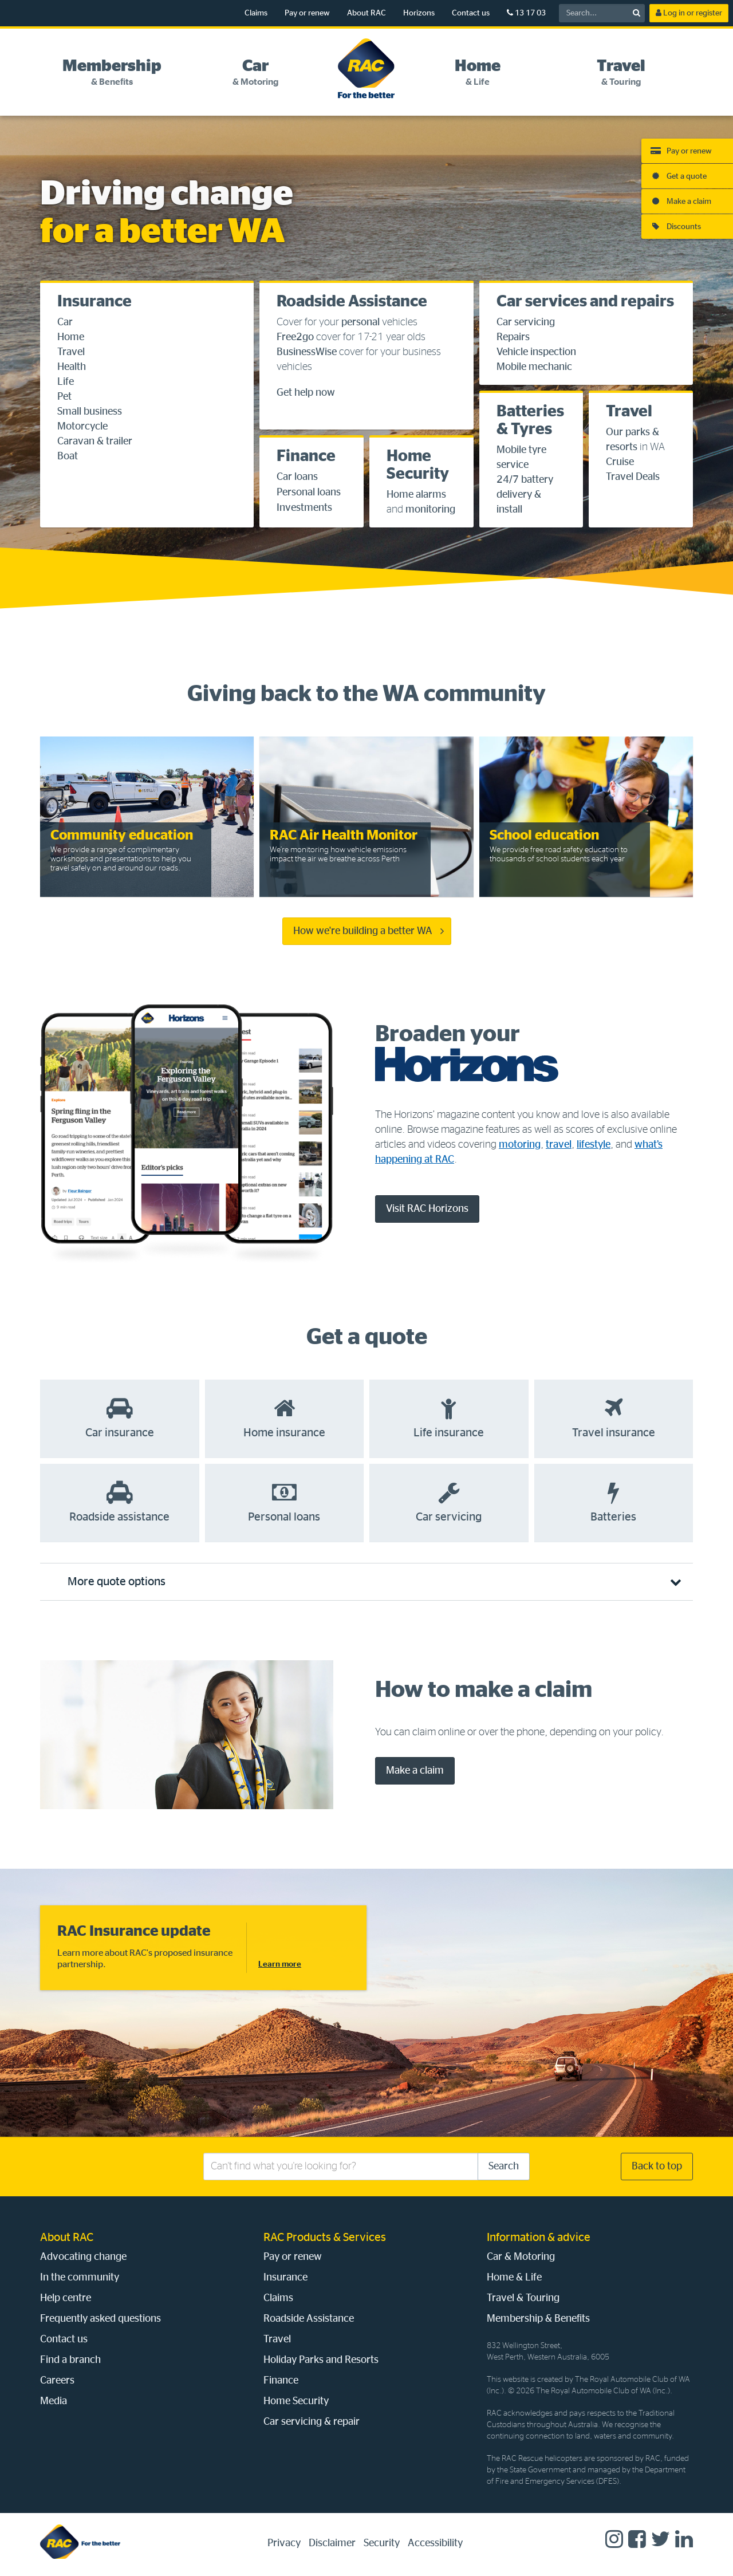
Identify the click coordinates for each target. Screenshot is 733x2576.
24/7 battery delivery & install (524, 495)
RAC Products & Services (324, 2237)
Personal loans (309, 492)
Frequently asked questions (100, 2319)
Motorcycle (82, 427)
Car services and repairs (585, 302)
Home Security (418, 465)
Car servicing (525, 322)
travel (559, 1145)
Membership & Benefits (538, 2319)
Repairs (513, 337)
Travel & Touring (523, 2298)
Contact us (471, 13)
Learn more (279, 1964)
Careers (57, 2381)
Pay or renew (307, 13)
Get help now (306, 393)
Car (65, 322)
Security (382, 2543)
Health (71, 367)
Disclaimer (332, 2543)
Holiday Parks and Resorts (321, 2360)
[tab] (112, 73)
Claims (256, 13)
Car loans (297, 477)
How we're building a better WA (362, 931)
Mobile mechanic (534, 367)
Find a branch (70, 2360)
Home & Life (514, 2277)
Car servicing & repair (311, 2422)
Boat (67, 456)
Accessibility (435, 2543)
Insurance (94, 302)
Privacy (284, 2543)
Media (53, 2401)
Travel (71, 352)
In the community (79, 2277)
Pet (64, 397)
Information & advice (538, 2237)
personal (360, 322)
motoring (520, 1145)
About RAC (366, 13)
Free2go (295, 337)
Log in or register (689, 13)
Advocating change (83, 2257)
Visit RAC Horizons (427, 1209)
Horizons (419, 13)
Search (503, 2166)
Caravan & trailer (94, 441)
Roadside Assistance (352, 302)
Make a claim (415, 1771)
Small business (89, 412)
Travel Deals (633, 477)
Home (70, 337)
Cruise (620, 462)
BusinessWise (307, 352)
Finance (306, 456)
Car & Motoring (521, 2257)
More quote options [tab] (116, 1582)
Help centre (65, 2298)
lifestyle (593, 1145)
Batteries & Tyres (530, 421)
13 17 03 (526, 13)
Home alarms (416, 495)
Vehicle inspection (536, 352)
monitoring (430, 510)
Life (65, 382)
